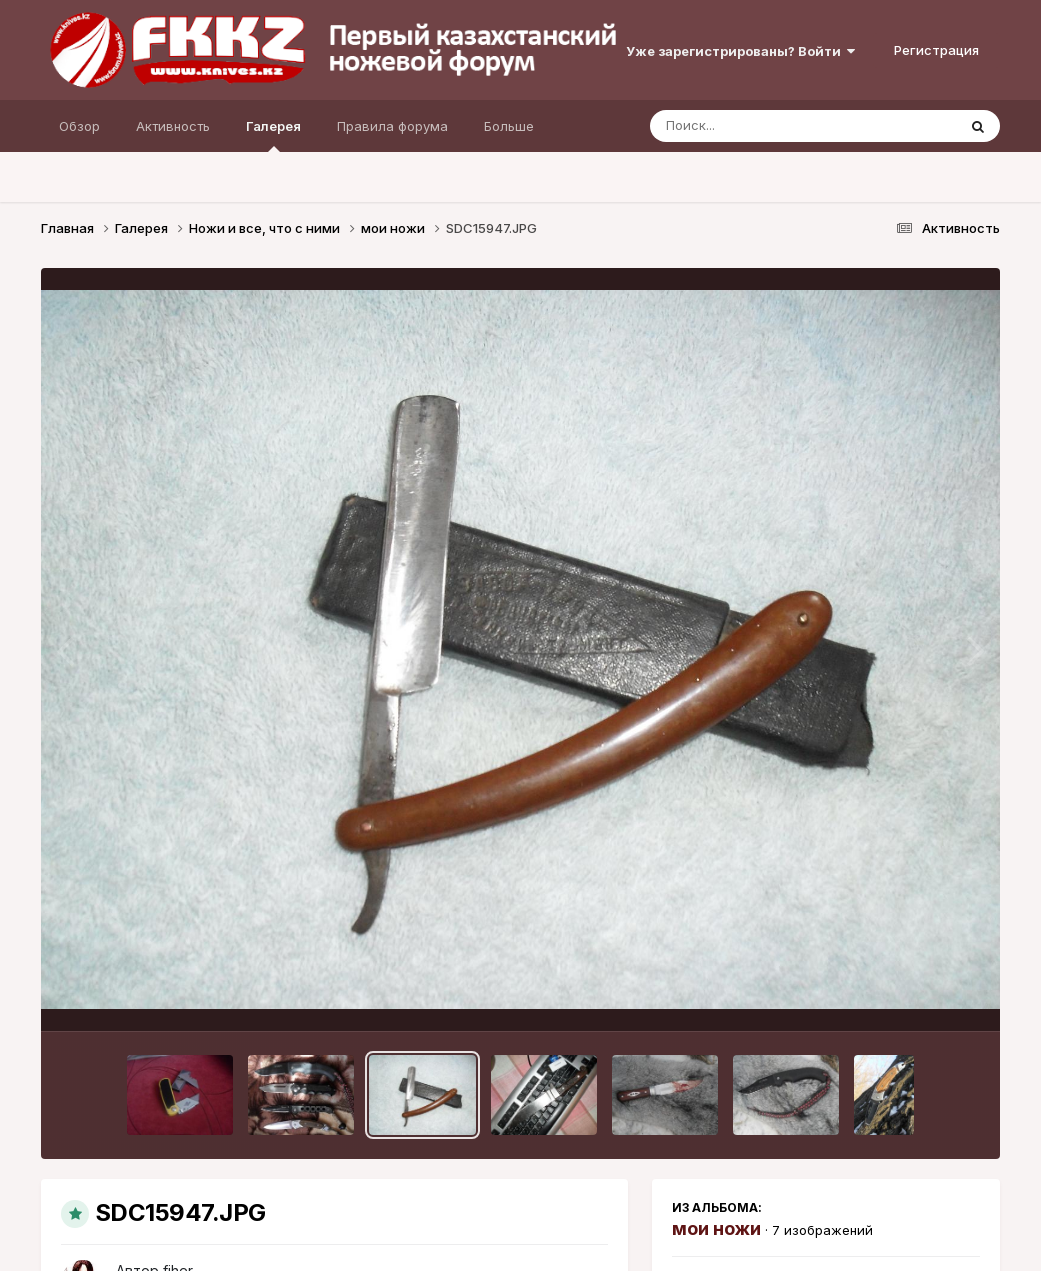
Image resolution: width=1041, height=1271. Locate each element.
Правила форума (392, 126)
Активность (173, 126)
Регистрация (936, 50)
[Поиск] (765, 126)
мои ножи (716, 1228)
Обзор (79, 126)
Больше (509, 126)
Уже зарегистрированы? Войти (740, 51)
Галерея (273, 135)
